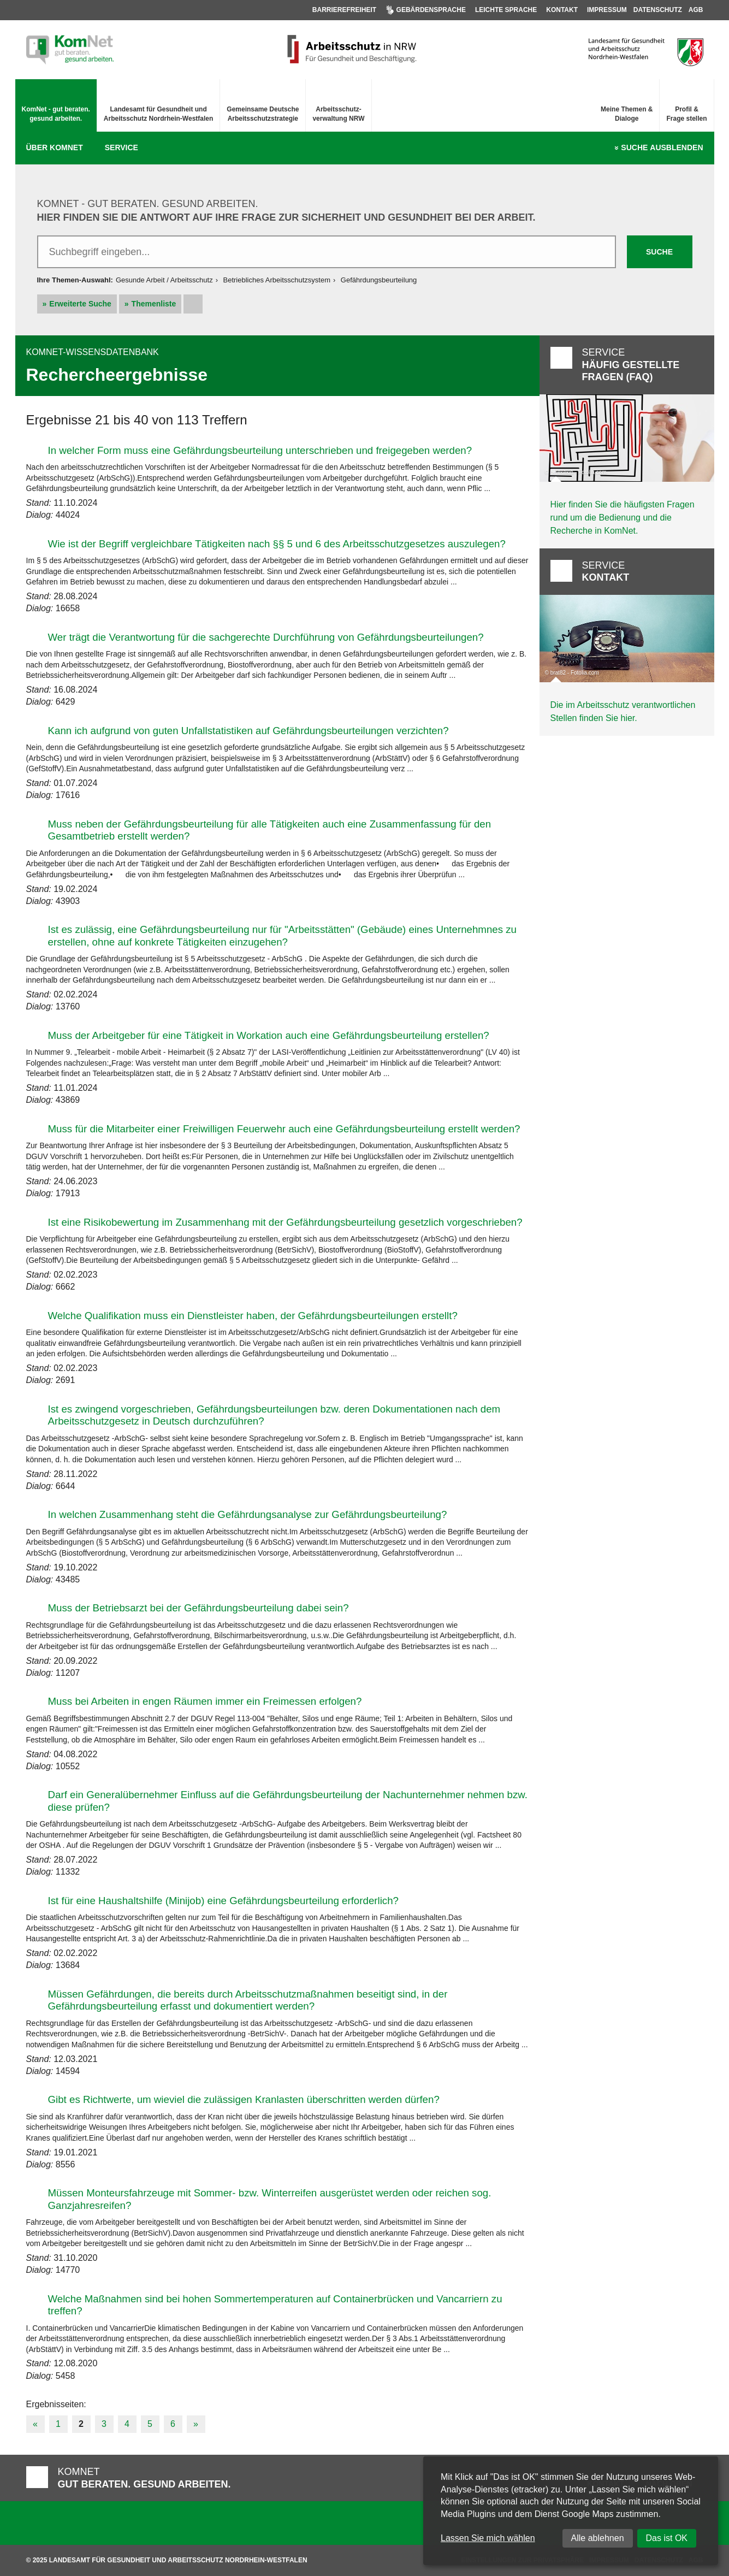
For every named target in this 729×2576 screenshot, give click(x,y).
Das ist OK (666, 2538)
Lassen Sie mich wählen (488, 2538)
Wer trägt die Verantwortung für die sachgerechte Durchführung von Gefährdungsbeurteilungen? (266, 637)
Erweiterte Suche (80, 303)
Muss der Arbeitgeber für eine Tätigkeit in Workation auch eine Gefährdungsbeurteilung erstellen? (268, 1035)
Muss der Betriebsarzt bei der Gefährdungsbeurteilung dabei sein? (198, 1608)
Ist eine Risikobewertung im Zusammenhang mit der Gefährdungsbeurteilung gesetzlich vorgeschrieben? (285, 1222)
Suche (662, 148)
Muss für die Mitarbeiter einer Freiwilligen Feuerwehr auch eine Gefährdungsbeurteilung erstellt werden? (284, 1129)
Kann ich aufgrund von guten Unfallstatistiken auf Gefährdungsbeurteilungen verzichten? (248, 730)
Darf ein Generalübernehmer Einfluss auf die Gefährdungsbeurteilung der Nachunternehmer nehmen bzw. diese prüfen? (288, 1800)
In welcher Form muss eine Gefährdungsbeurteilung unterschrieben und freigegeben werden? (260, 450)
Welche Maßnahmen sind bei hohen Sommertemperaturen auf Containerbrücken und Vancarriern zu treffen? (275, 2305)
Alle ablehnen (597, 2538)
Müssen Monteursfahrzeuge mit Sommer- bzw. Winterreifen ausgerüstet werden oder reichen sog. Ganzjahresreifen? (269, 2199)
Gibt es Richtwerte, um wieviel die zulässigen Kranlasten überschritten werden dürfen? (244, 2099)
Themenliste (154, 303)
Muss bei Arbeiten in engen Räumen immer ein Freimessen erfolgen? (205, 1701)
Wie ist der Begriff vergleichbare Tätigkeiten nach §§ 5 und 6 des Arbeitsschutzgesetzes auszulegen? (277, 544)
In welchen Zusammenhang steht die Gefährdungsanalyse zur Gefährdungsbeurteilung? (247, 1514)
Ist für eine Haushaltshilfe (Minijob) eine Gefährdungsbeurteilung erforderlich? (223, 1900)
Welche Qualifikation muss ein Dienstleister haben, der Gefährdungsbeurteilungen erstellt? (253, 1315)
